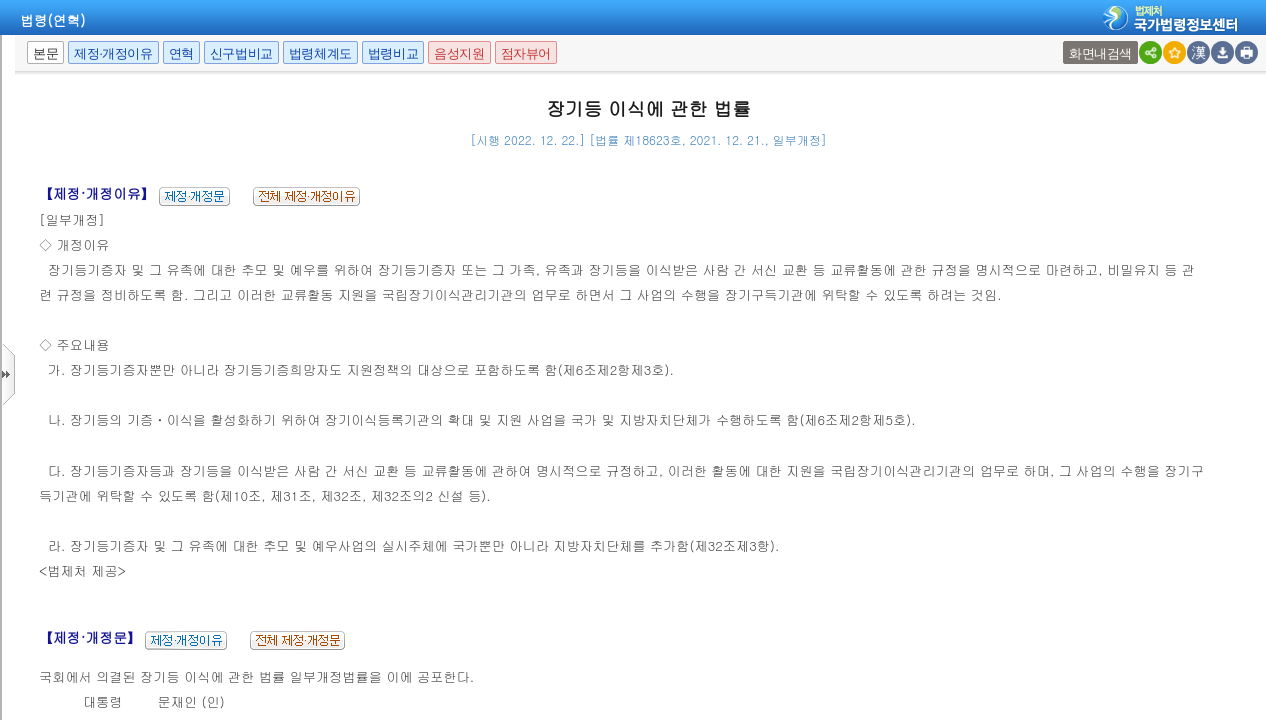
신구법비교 (241, 53)
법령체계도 (320, 53)
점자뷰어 (526, 53)
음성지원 (459, 53)
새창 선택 (1069, 41)
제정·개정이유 (113, 53)
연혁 (181, 53)
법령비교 (393, 53)
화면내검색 (1100, 53)
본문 (45, 53)
